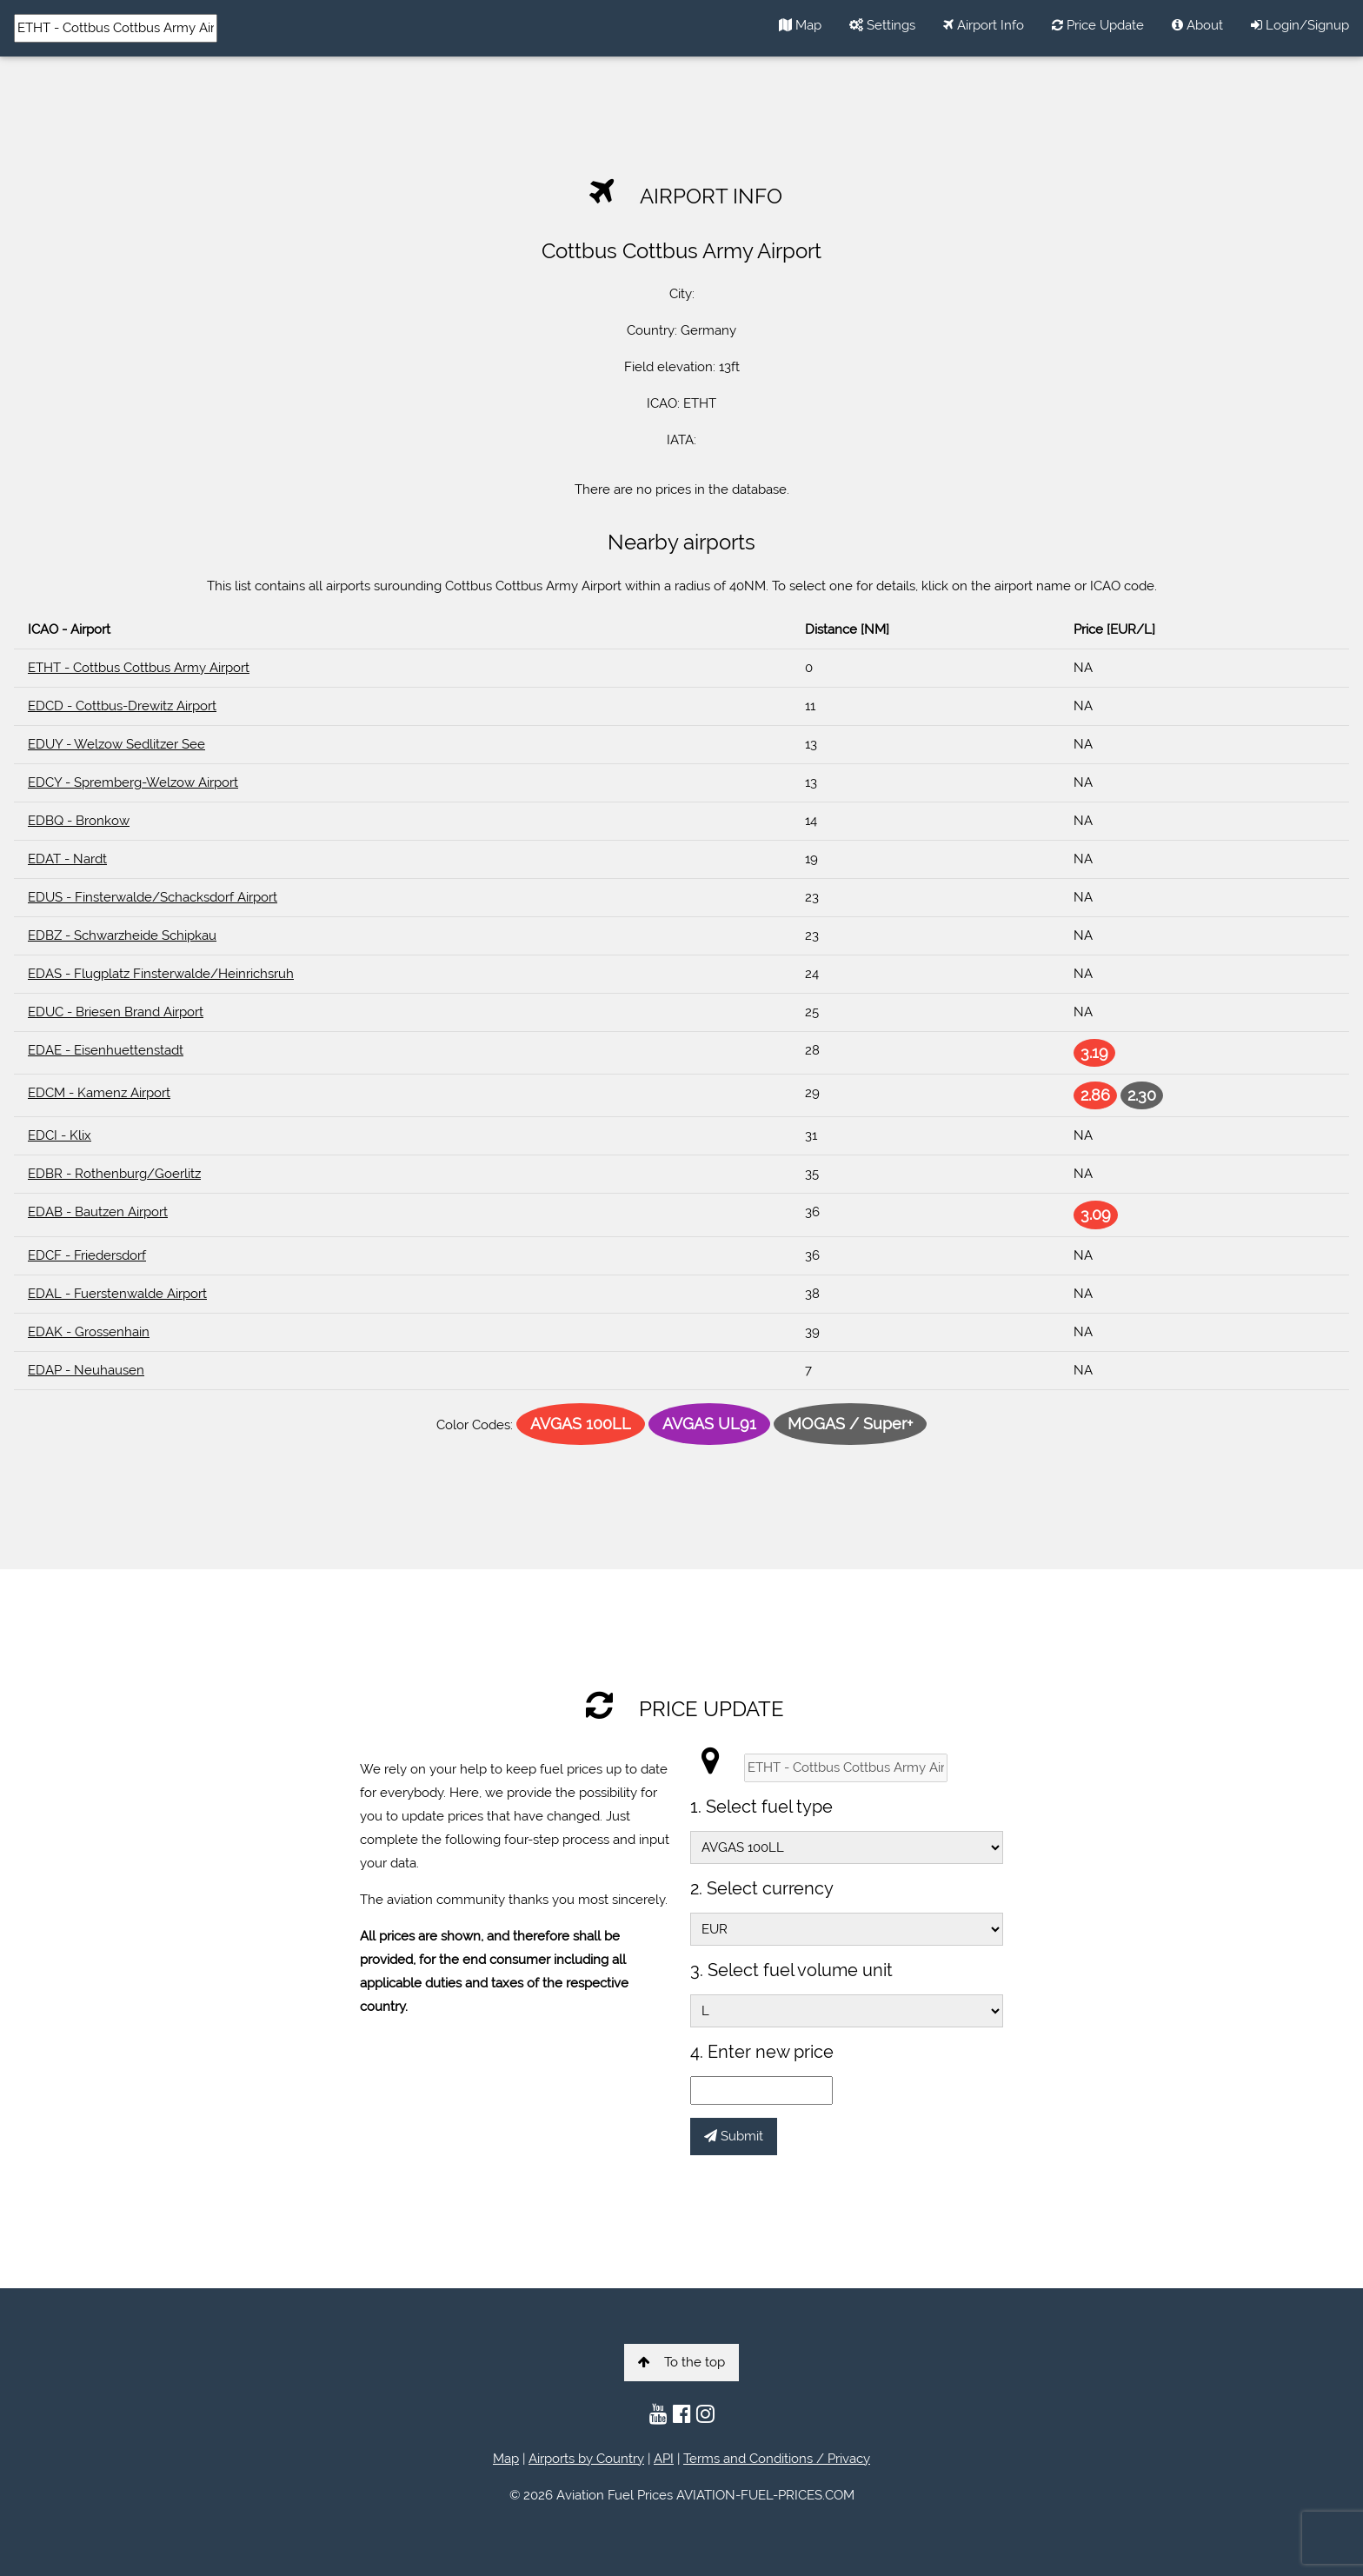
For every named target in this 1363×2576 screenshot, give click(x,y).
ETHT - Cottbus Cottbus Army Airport (138, 668)
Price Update (1098, 25)
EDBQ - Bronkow (79, 821)
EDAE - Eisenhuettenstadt (105, 1050)
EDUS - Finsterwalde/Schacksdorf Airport (152, 897)
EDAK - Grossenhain (89, 1332)
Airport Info (983, 25)
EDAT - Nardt (67, 859)
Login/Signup (1300, 25)
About (1197, 25)
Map (800, 25)
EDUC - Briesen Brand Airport (115, 1012)
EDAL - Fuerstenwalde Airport (117, 1293)
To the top (681, 2362)
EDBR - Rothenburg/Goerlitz (114, 1173)
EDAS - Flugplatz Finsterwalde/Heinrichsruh (161, 974)
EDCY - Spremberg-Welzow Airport (133, 782)
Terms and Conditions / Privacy (776, 2458)
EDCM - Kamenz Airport (99, 1093)
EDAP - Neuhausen (86, 1370)
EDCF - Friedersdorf (87, 1255)
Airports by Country (586, 2458)
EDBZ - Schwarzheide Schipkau (122, 935)
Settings (882, 25)
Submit (733, 2136)
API (664, 2458)
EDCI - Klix (59, 1135)
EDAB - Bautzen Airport (98, 1212)
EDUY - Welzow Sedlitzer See (116, 744)
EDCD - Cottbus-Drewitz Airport (122, 706)
